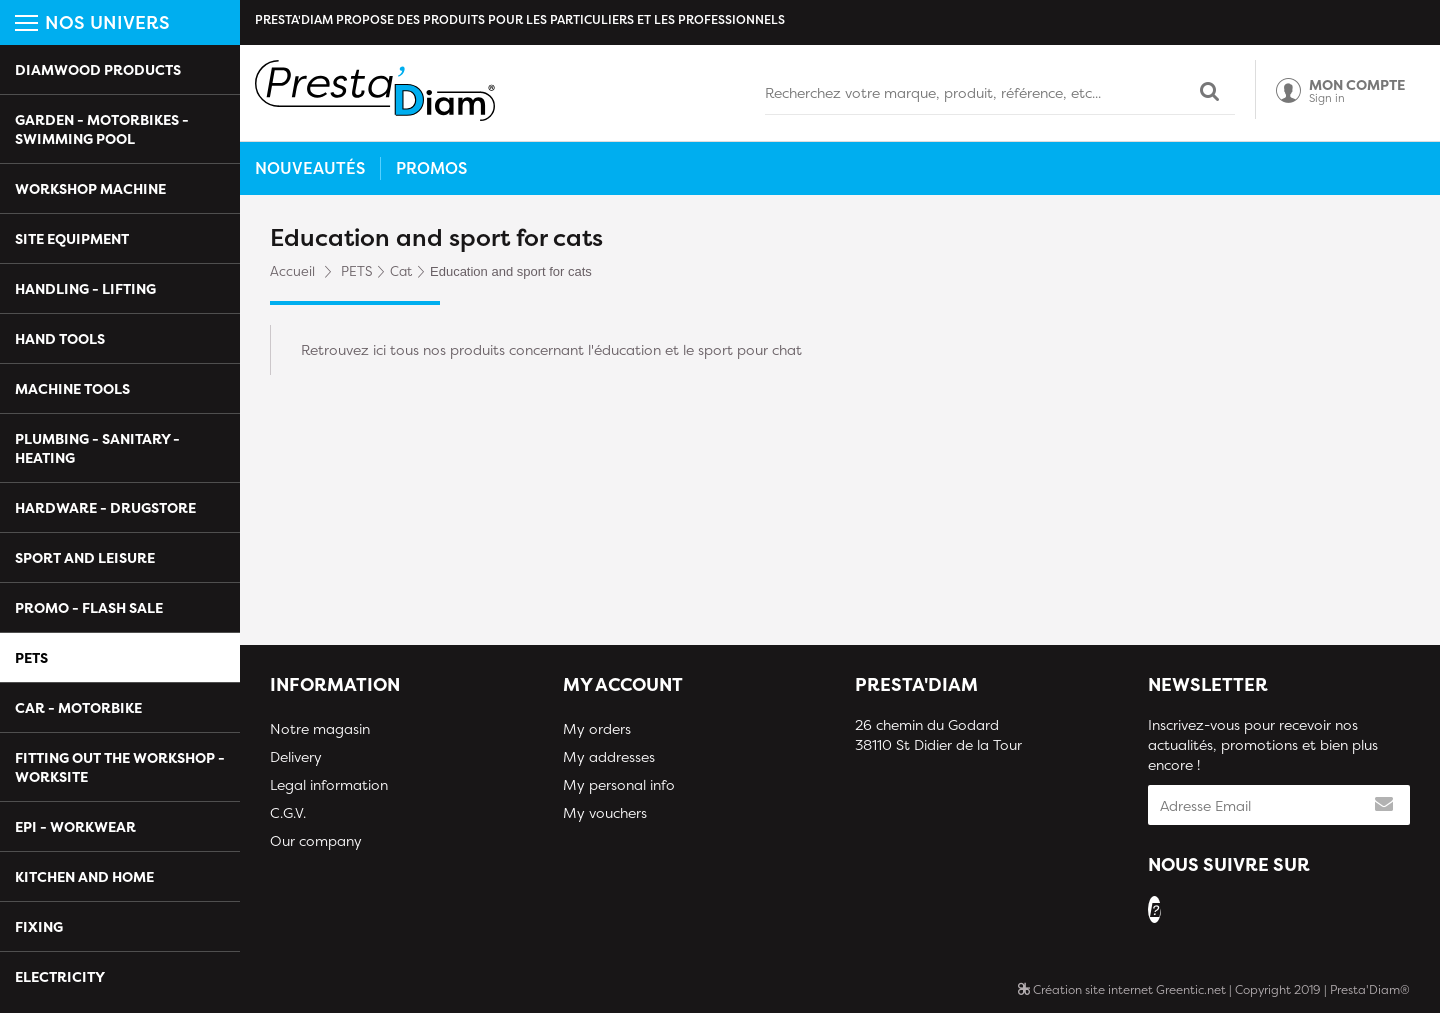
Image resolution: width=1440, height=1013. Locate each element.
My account (623, 684)
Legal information (329, 784)
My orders (597, 728)
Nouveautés (310, 168)
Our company (316, 840)
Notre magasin (320, 728)
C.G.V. (288, 812)
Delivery (296, 756)
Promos (431, 168)
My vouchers (605, 812)
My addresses (609, 756)
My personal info (619, 784)
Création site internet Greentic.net (1122, 989)
